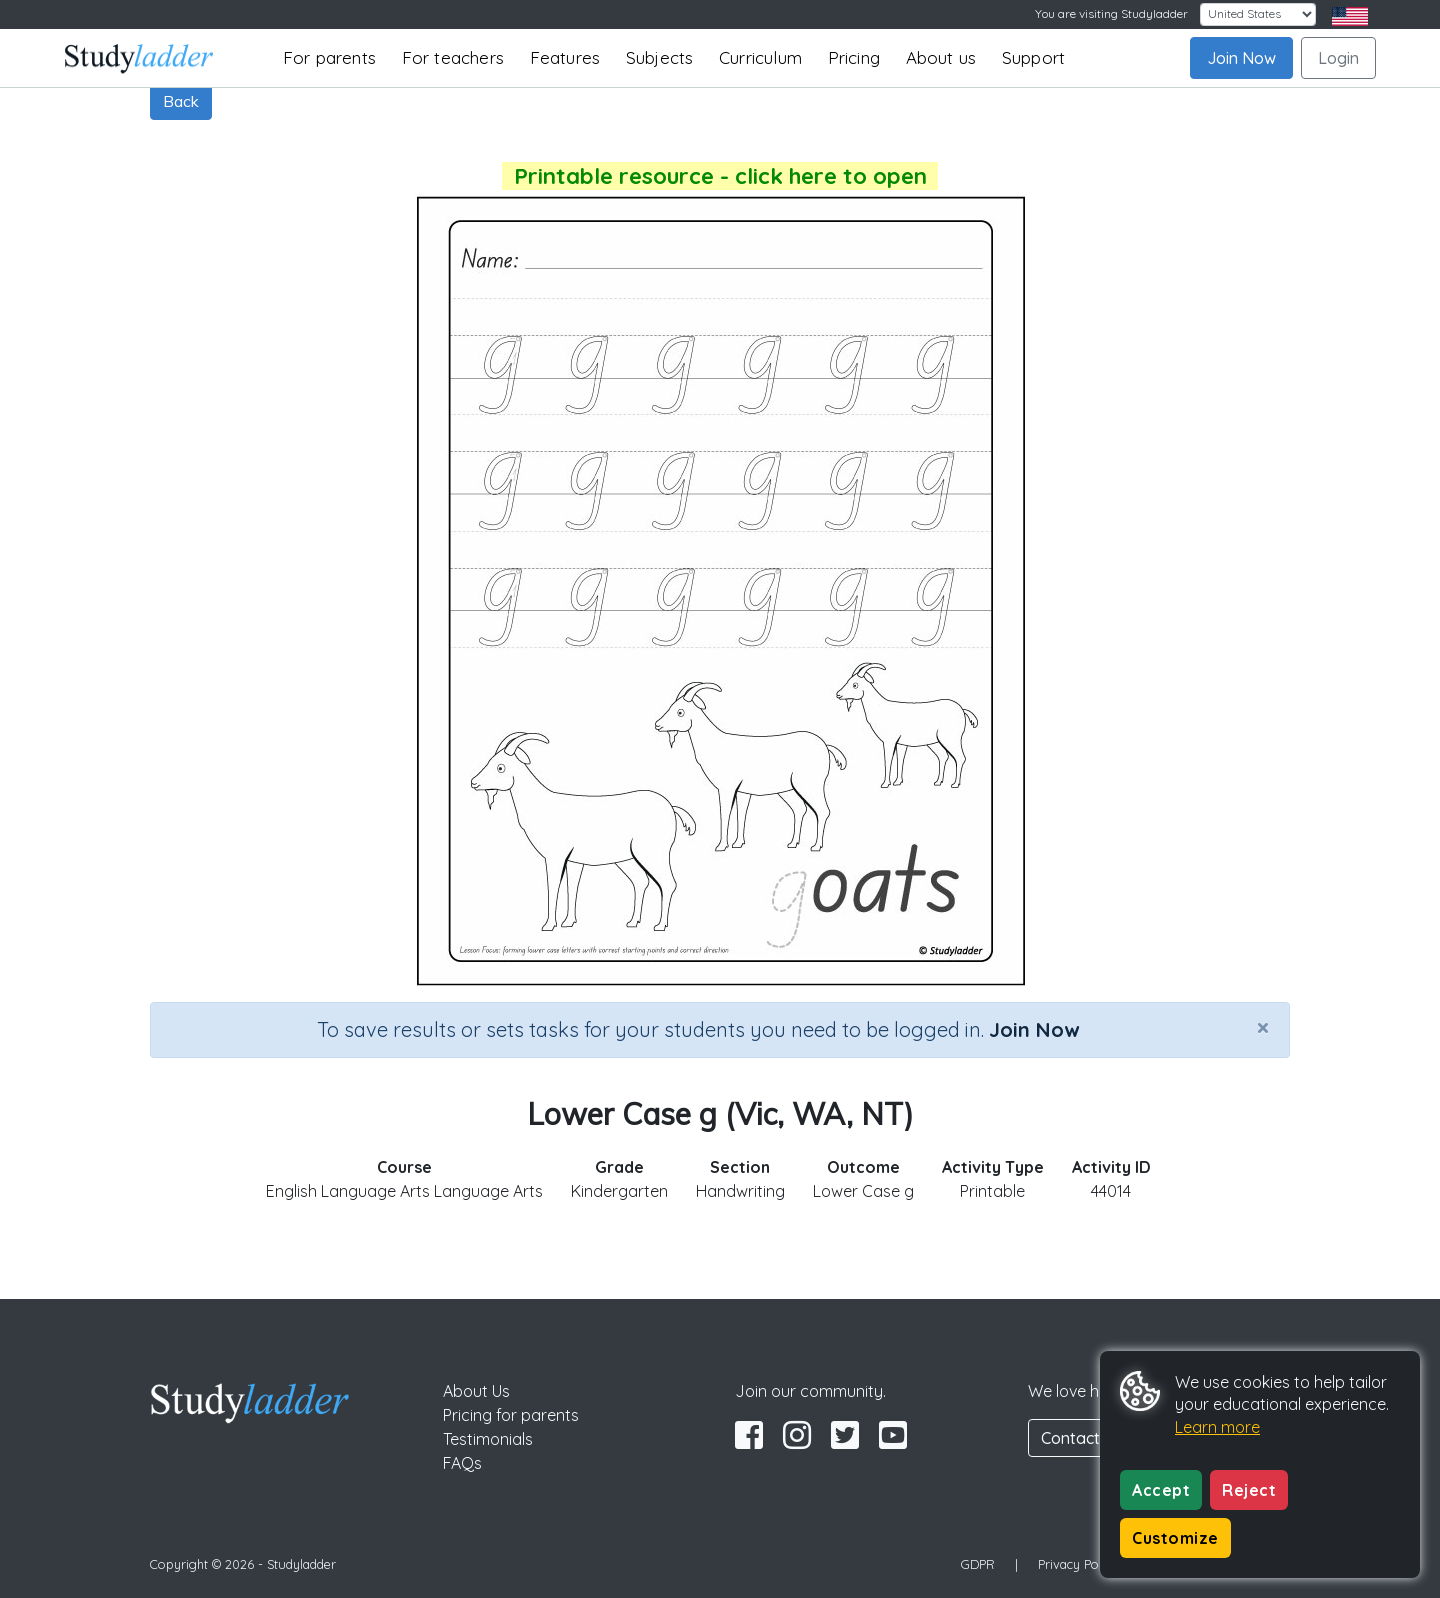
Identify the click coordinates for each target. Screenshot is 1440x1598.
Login (1338, 58)
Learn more (1217, 1427)
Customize (1175, 1538)
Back (181, 101)
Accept (1161, 1490)
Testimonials (488, 1439)
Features (565, 57)
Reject (1249, 1490)
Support (1033, 57)
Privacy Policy (1078, 1564)
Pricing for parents (511, 1415)
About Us (476, 1391)
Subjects (660, 57)
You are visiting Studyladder (1111, 13)
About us (941, 57)
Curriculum (760, 57)
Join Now (1241, 58)
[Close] (1263, 1027)
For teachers (453, 57)
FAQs (462, 1463)
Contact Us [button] (1082, 1438)
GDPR (978, 1564)
